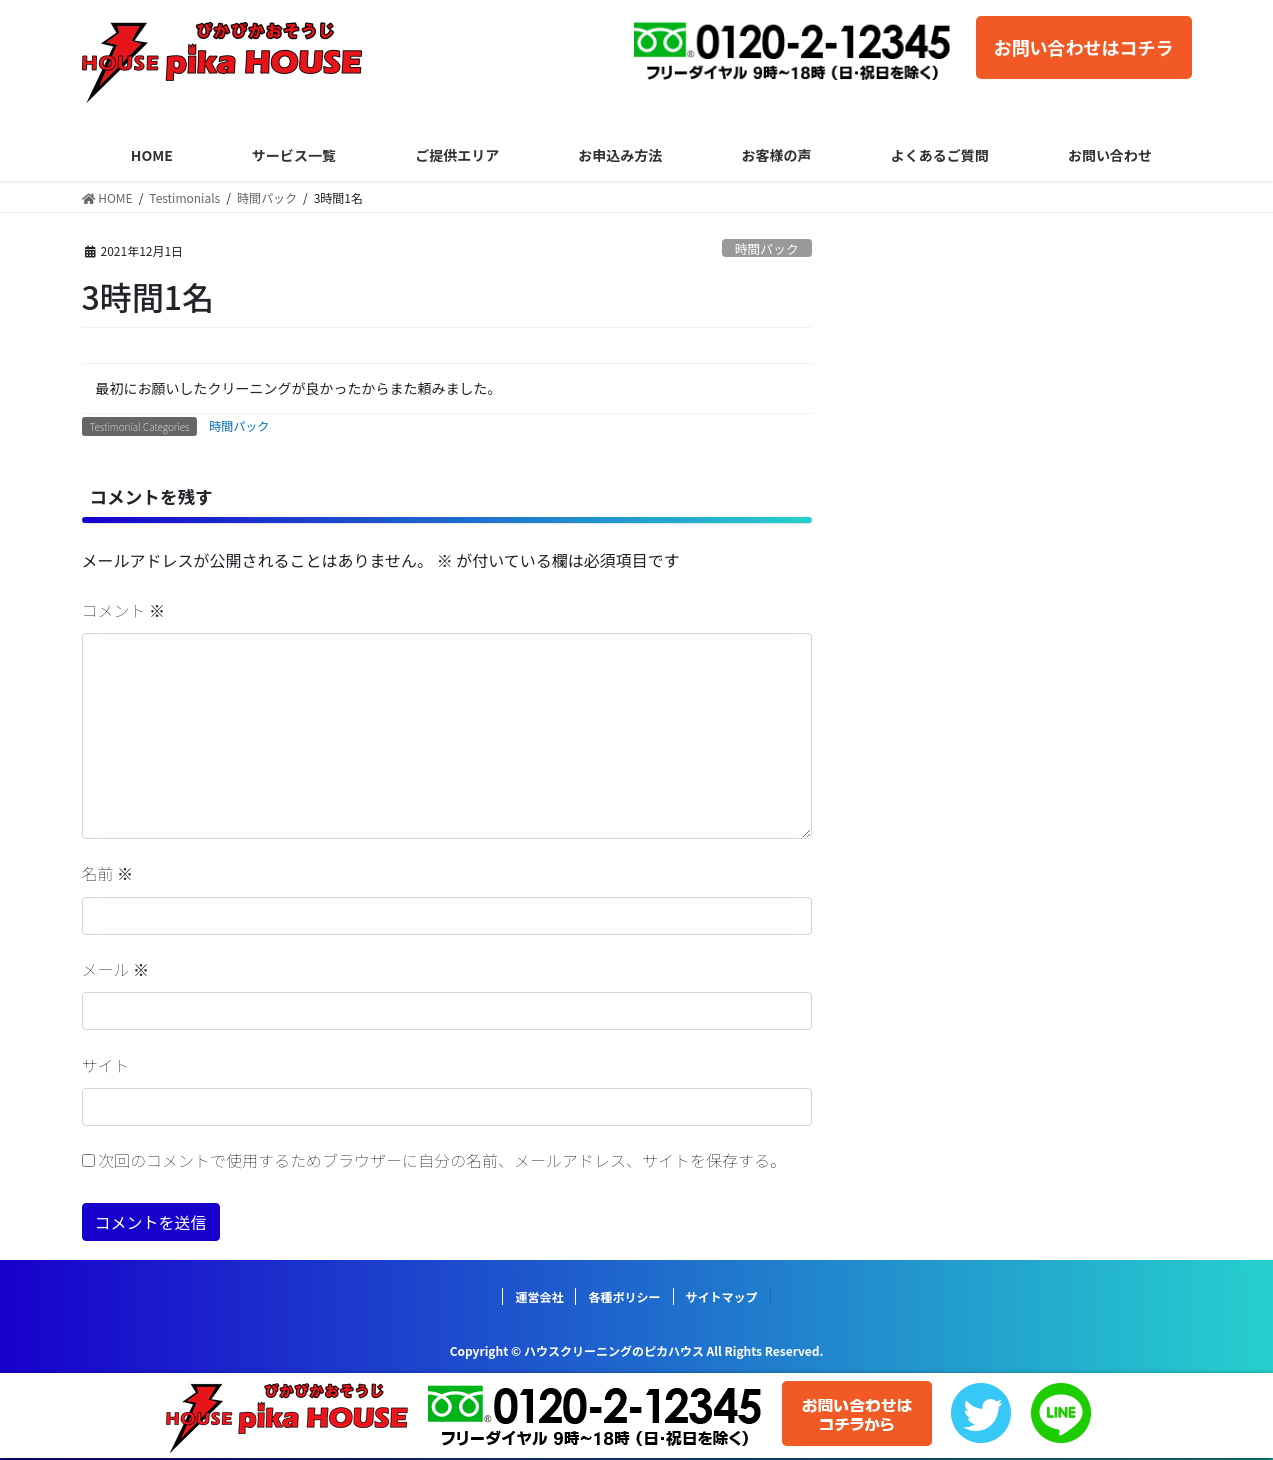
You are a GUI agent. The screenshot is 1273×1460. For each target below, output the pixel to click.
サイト (106, 1065)
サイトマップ (722, 1296)
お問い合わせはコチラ (1084, 47)
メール (116, 969)
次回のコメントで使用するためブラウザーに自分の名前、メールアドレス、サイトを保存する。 (442, 1160)
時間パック (767, 248)
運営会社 (539, 1296)
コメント (124, 610)
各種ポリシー (624, 1296)
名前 (108, 873)
